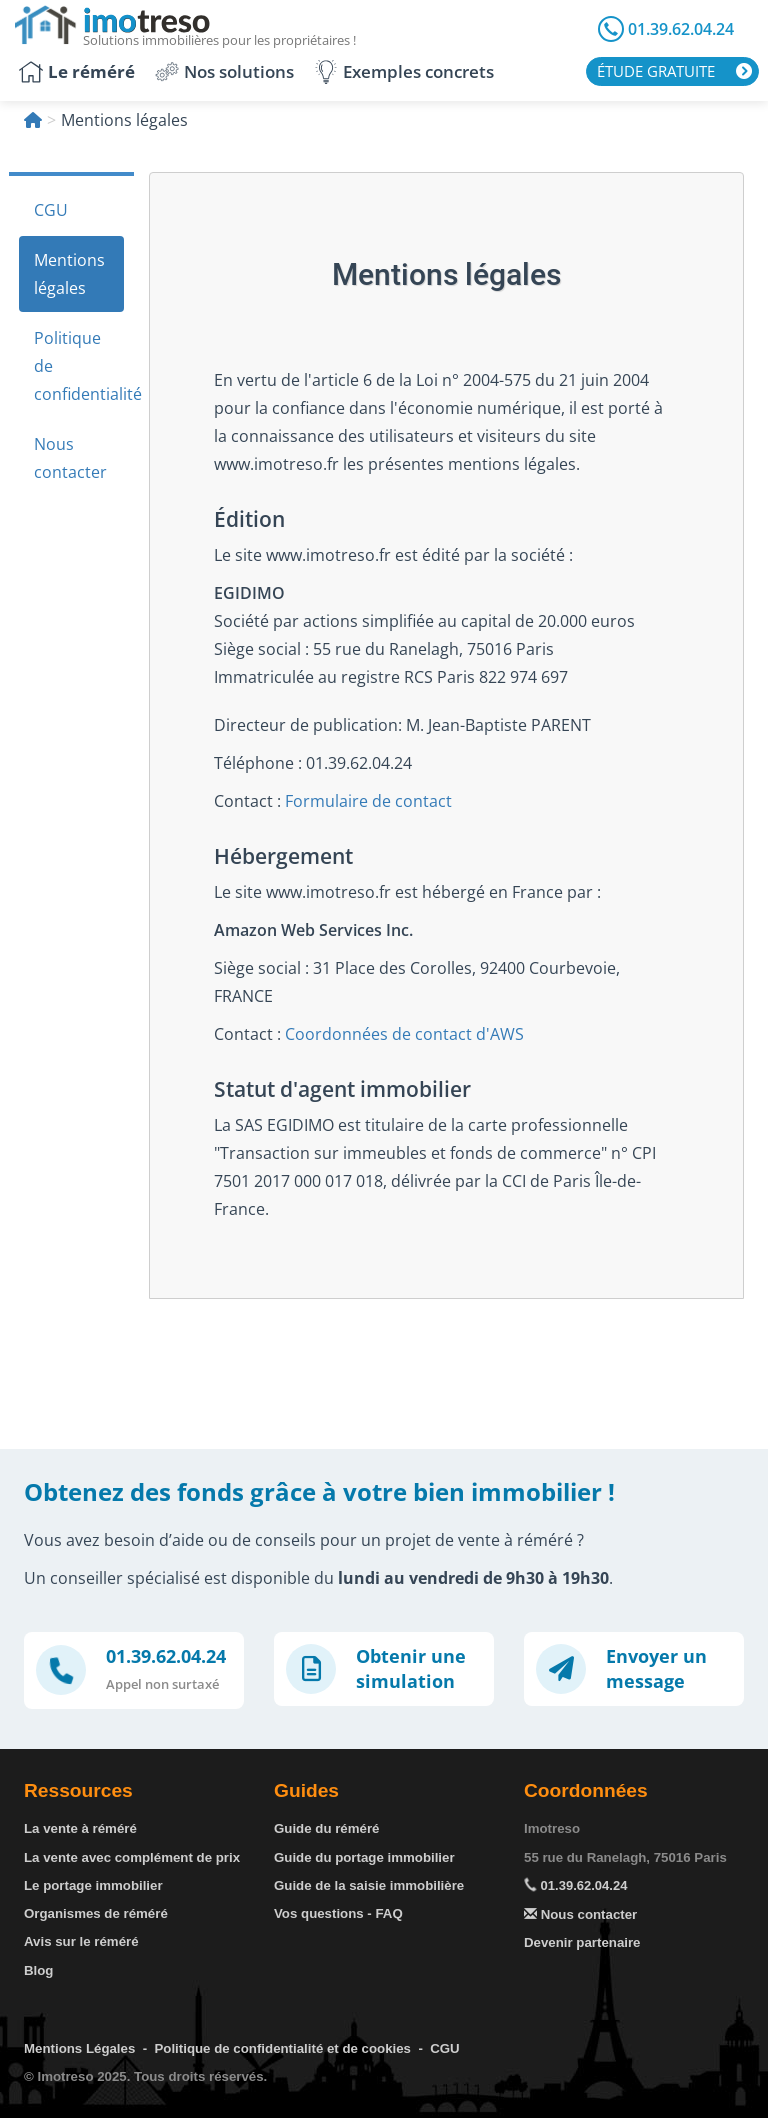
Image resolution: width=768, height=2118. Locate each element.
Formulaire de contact (368, 801)
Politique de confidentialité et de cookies (282, 2048)
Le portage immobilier (93, 1885)
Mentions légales (69, 274)
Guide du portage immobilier (364, 1857)
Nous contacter (70, 458)
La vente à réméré (80, 1828)
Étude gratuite (656, 71)
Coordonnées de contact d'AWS (404, 1034)
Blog (38, 1970)
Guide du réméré (326, 1828)
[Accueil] (33, 120)
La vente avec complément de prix (132, 1857)
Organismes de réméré (96, 1913)
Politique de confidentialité (79, 366)
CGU (51, 210)
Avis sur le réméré (81, 1941)
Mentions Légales (79, 2048)
